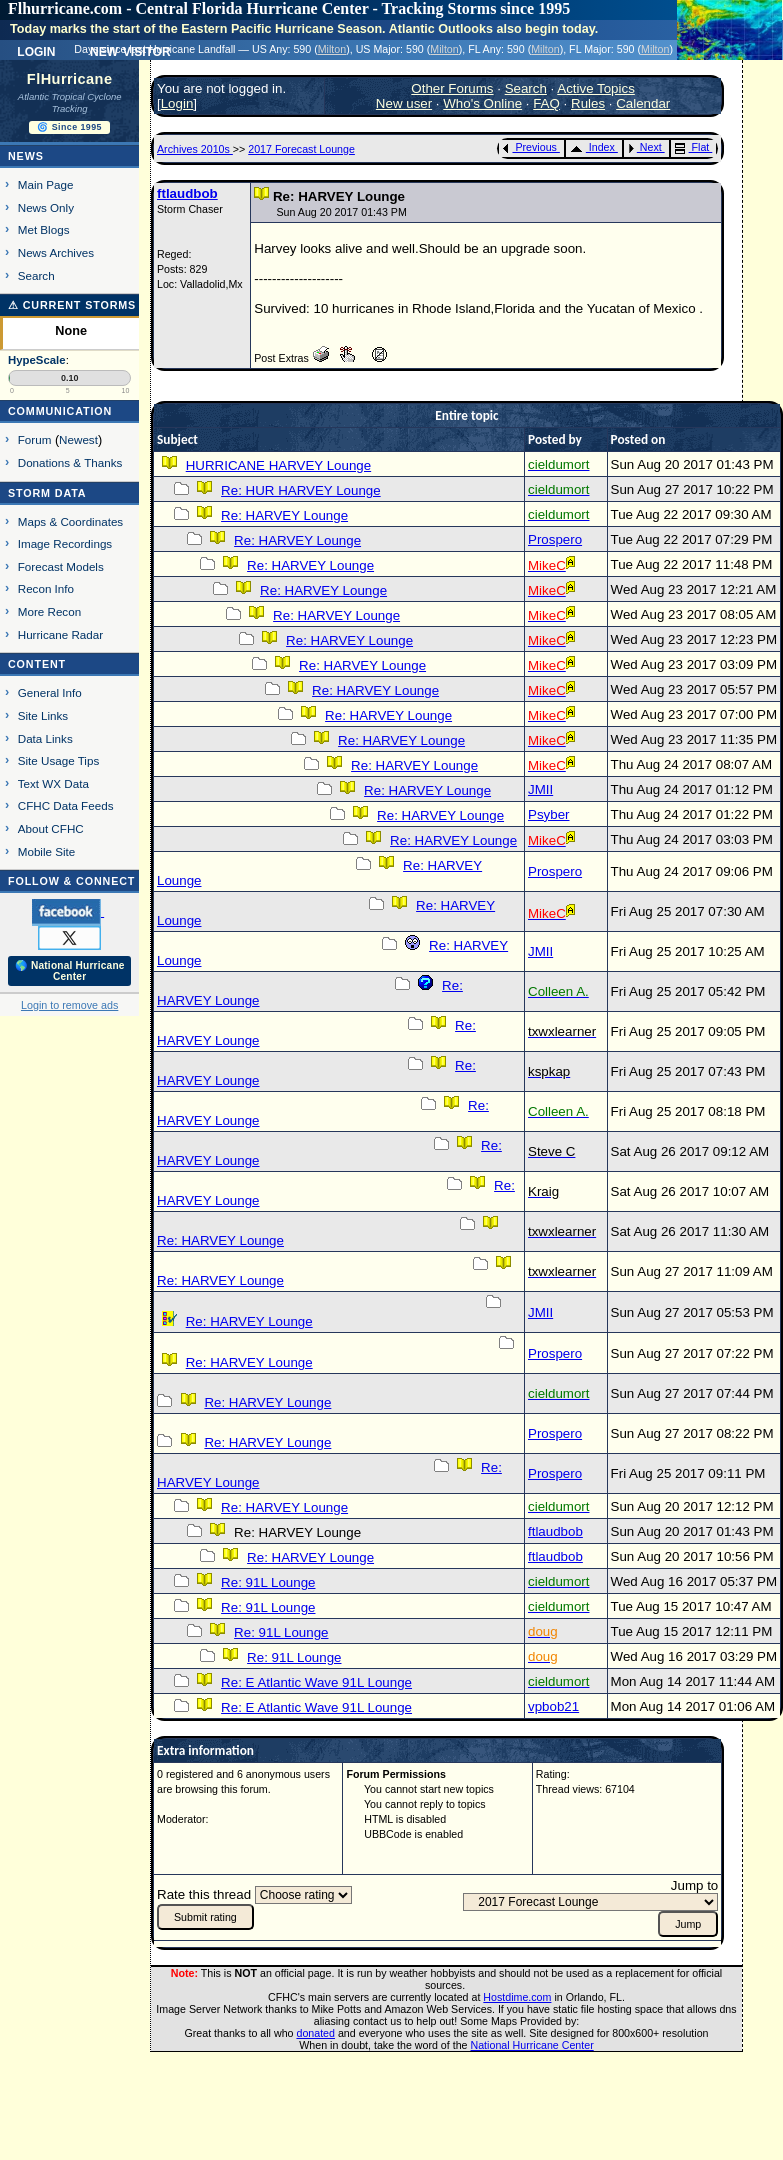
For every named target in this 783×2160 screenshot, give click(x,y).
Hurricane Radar (60, 634)
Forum (35, 439)
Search (36, 275)
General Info (50, 692)
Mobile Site (47, 851)
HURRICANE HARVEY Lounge (278, 465)
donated (315, 2033)
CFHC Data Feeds (66, 805)
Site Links (43, 715)
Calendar (643, 103)
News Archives (56, 252)
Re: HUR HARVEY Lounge (301, 490)
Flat (692, 147)
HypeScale (37, 360)
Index (592, 147)
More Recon (49, 611)
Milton (332, 49)
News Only (46, 207)
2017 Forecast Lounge (301, 149)
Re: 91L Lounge (268, 1582)
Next (645, 147)
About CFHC (51, 828)
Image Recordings (65, 543)
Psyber (548, 814)
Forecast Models (61, 566)
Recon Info (46, 588)
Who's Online (482, 103)
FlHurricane (70, 79)
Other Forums (452, 88)
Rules (588, 103)
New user (404, 103)
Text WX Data (53, 783)
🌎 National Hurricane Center (70, 971)
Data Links (45, 738)
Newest (78, 439)
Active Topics (596, 88)
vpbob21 (553, 1706)
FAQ (546, 103)
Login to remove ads (69, 1005)
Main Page (46, 184)
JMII (540, 789)
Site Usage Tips (59, 760)
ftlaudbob (187, 193)
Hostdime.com (517, 1997)
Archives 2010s (195, 149)
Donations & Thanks (70, 462)
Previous (529, 147)
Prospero (555, 539)
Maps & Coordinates (70, 521)
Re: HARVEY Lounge (284, 515)
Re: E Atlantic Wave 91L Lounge (316, 1682)
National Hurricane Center (532, 2045)
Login (36, 50)
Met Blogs (44, 229)
